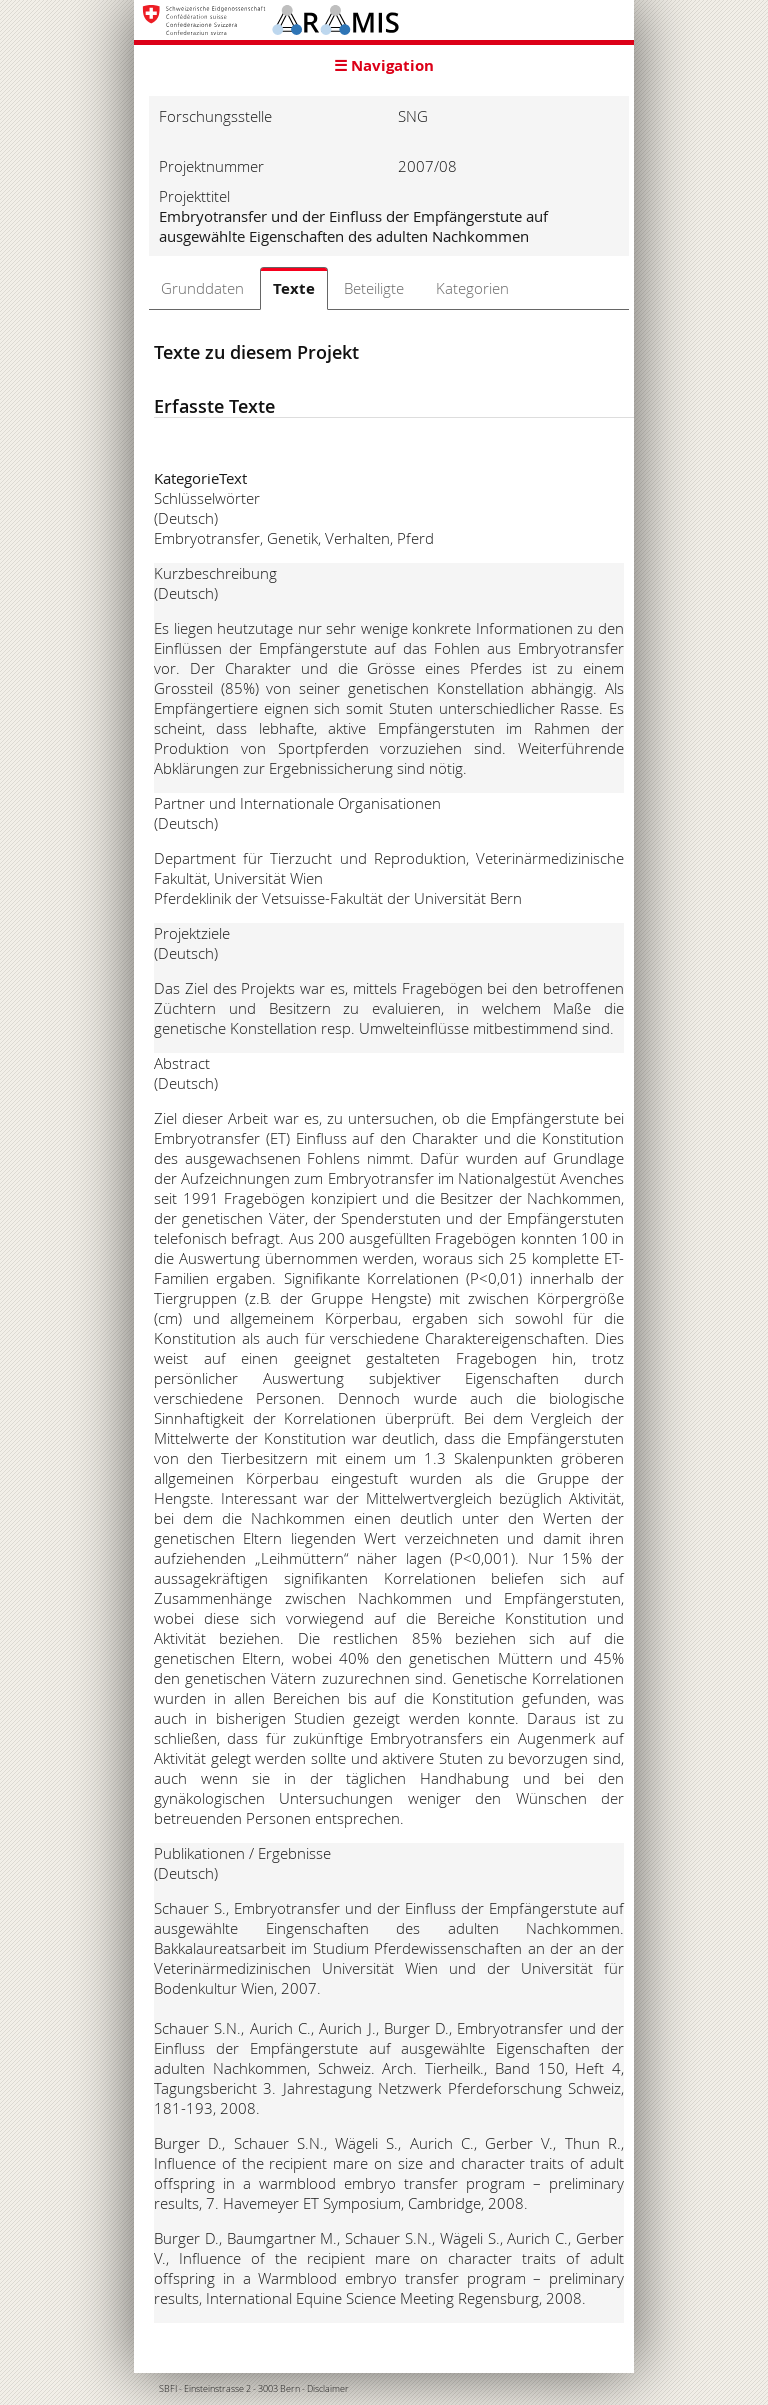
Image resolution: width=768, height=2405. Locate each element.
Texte (294, 288)
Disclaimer (328, 2389)
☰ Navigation (384, 65)
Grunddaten (202, 288)
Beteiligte (374, 288)
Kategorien (472, 288)
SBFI (168, 2389)
